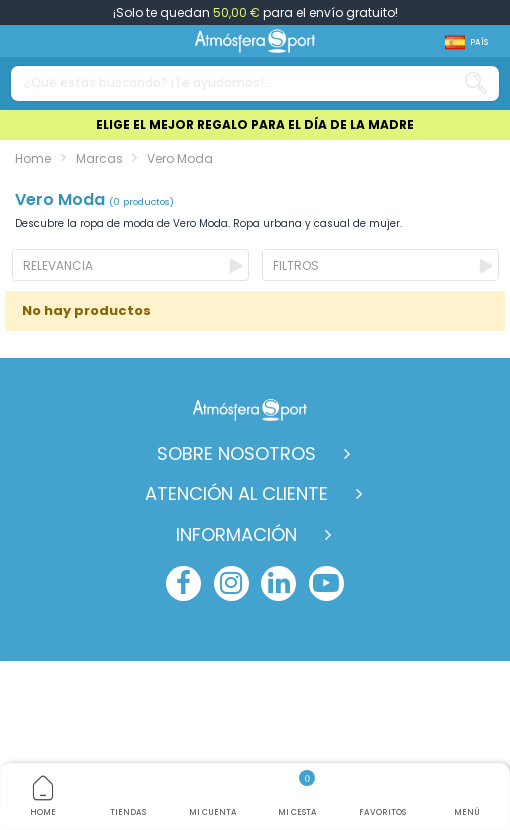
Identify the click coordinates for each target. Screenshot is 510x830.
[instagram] (231, 583)
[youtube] (326, 583)
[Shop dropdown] (466, 42)
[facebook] (183, 583)
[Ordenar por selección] (130, 265)
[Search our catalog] (476, 83)
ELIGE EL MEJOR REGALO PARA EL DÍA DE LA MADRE (255, 124)
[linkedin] (278, 583)
